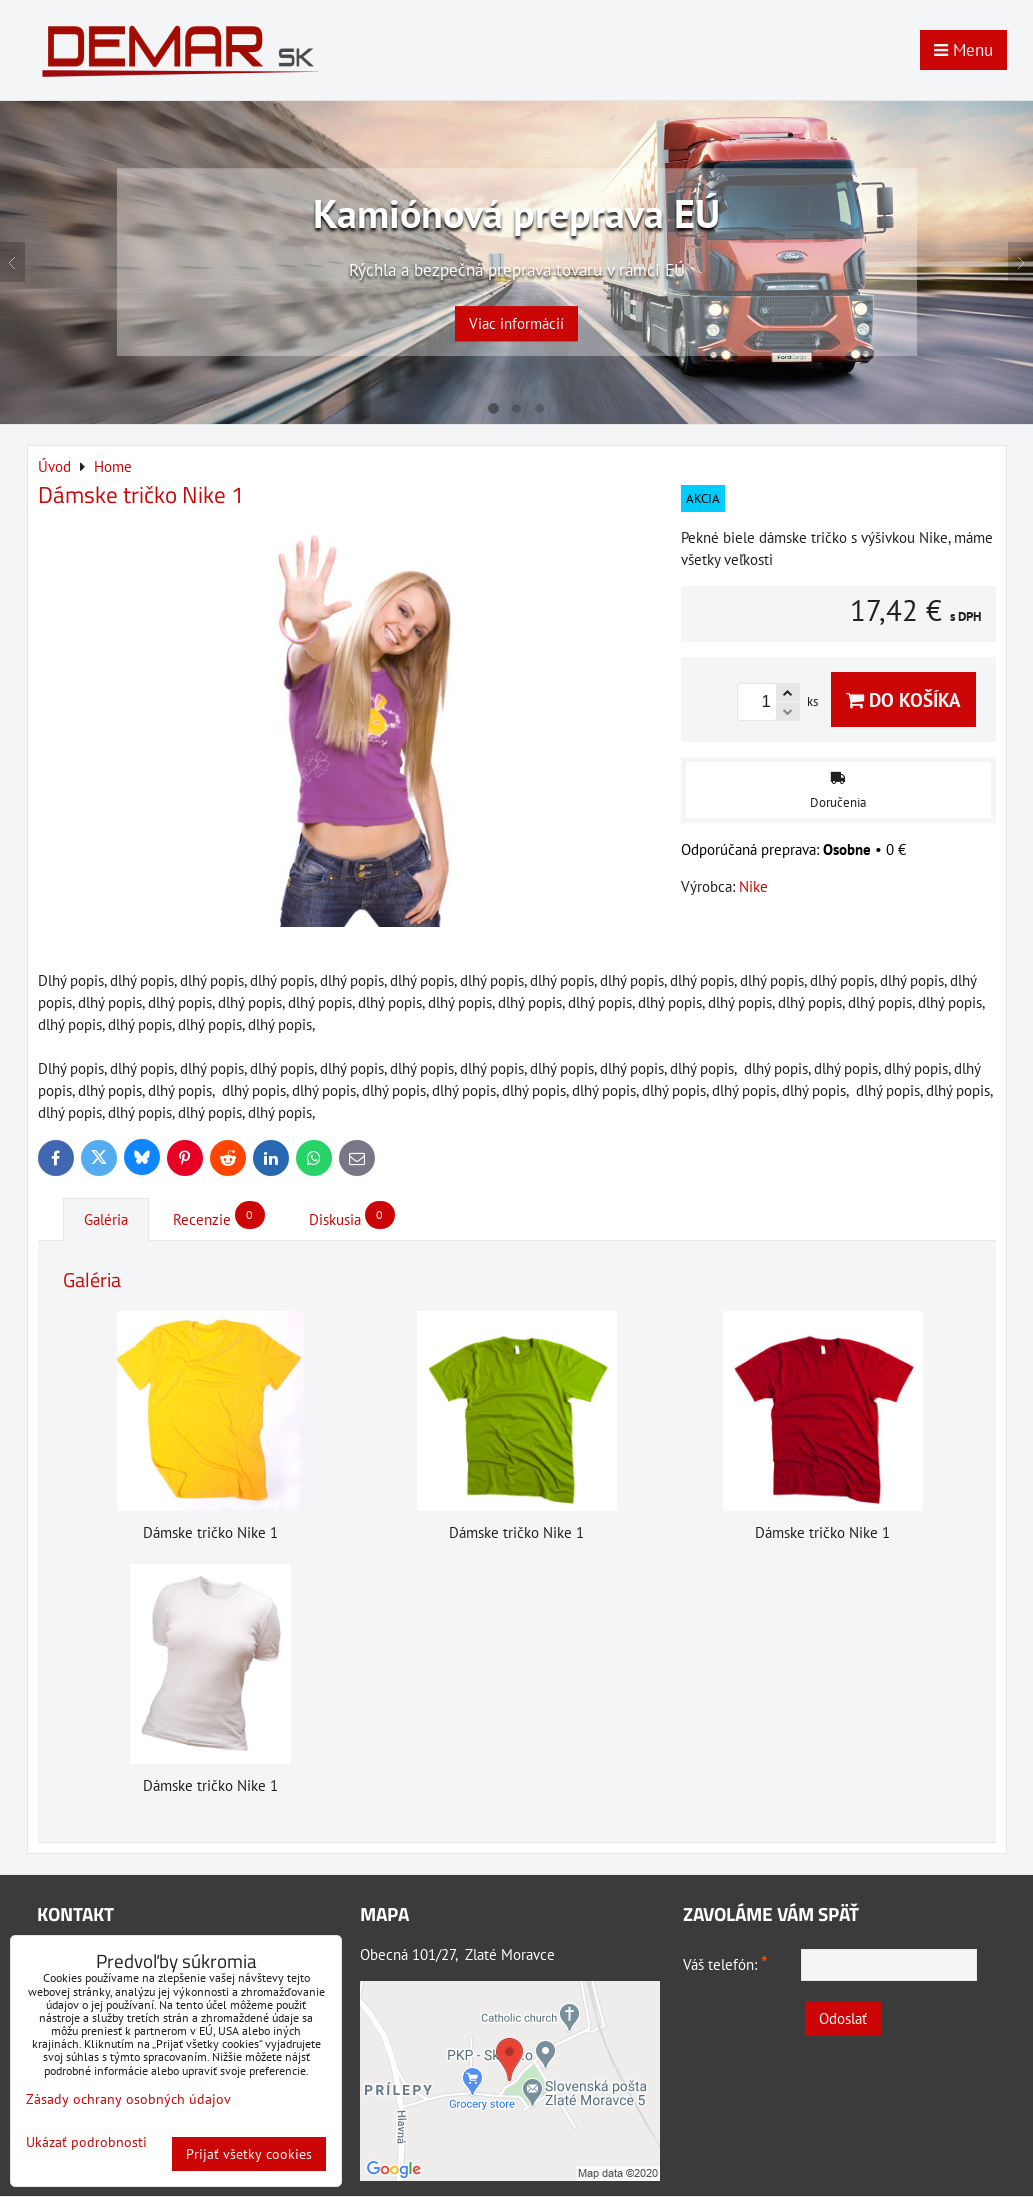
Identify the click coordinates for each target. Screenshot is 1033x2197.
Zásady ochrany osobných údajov (128, 2099)
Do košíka (903, 699)
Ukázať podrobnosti (86, 2142)
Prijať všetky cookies (249, 2154)
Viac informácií (516, 307)
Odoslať (843, 2018)
